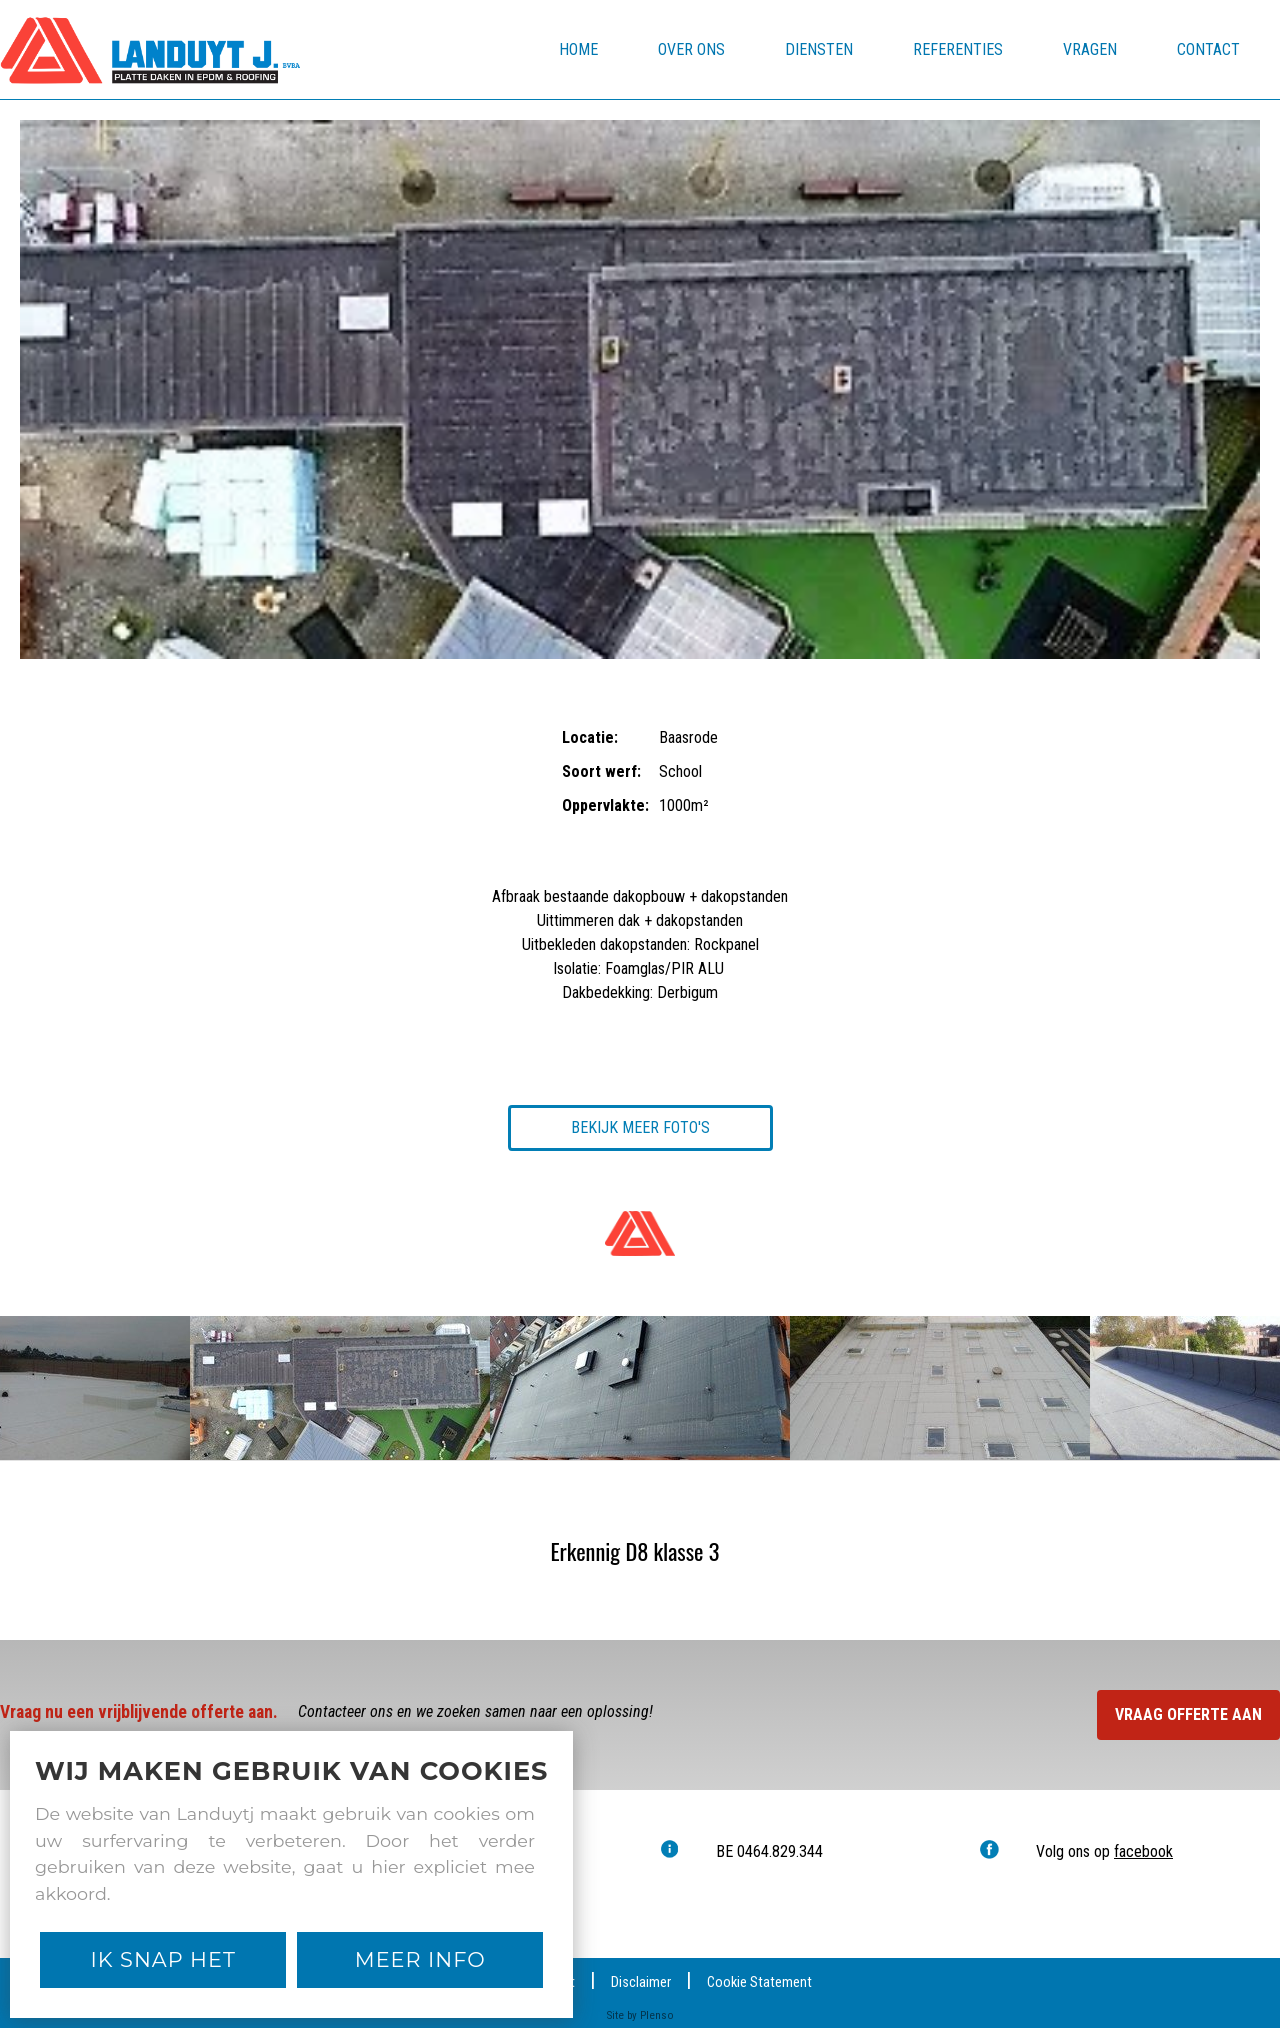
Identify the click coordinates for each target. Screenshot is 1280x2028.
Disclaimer (641, 1982)
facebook (1143, 1851)
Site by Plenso (640, 2015)
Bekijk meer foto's (640, 1127)
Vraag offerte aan (1188, 1714)
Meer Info (420, 1959)
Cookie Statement (759, 1982)
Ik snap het (163, 1959)
